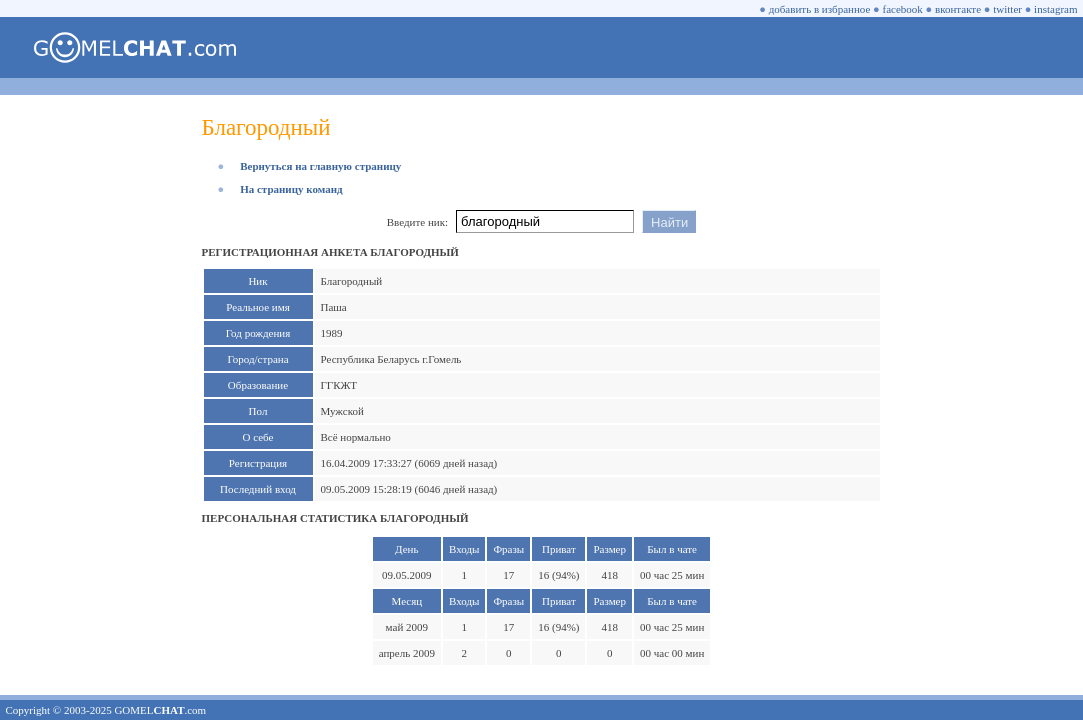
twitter (1007, 9)
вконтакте (958, 9)
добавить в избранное (820, 9)
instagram (1055, 9)
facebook (903, 9)
